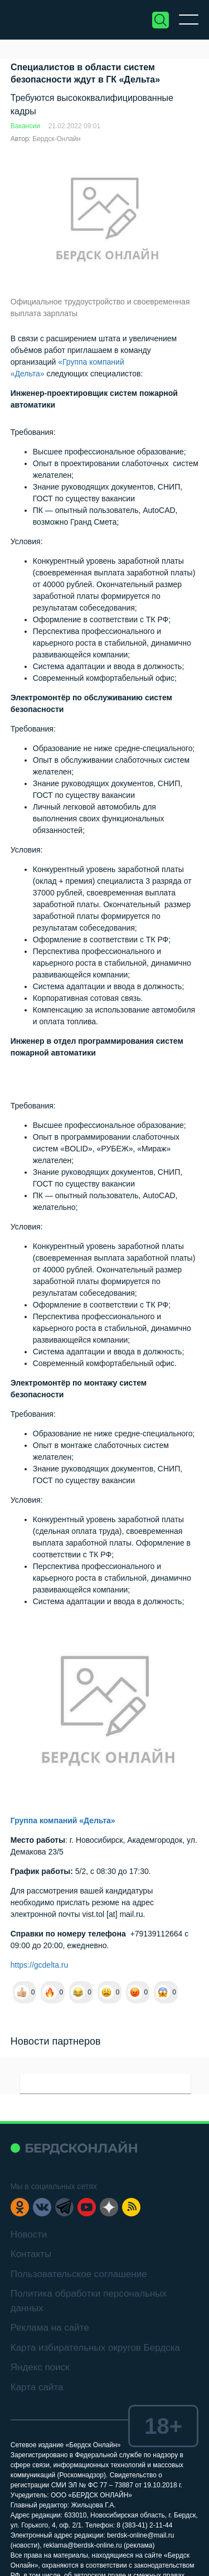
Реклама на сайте (50, 2327)
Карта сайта (37, 2387)
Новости (29, 2234)
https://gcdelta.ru (40, 1964)
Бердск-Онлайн (56, 139)
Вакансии (25, 126)
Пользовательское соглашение (79, 2274)
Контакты (31, 2254)
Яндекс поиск (40, 2367)
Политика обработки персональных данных (89, 2300)
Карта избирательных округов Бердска (95, 2347)
